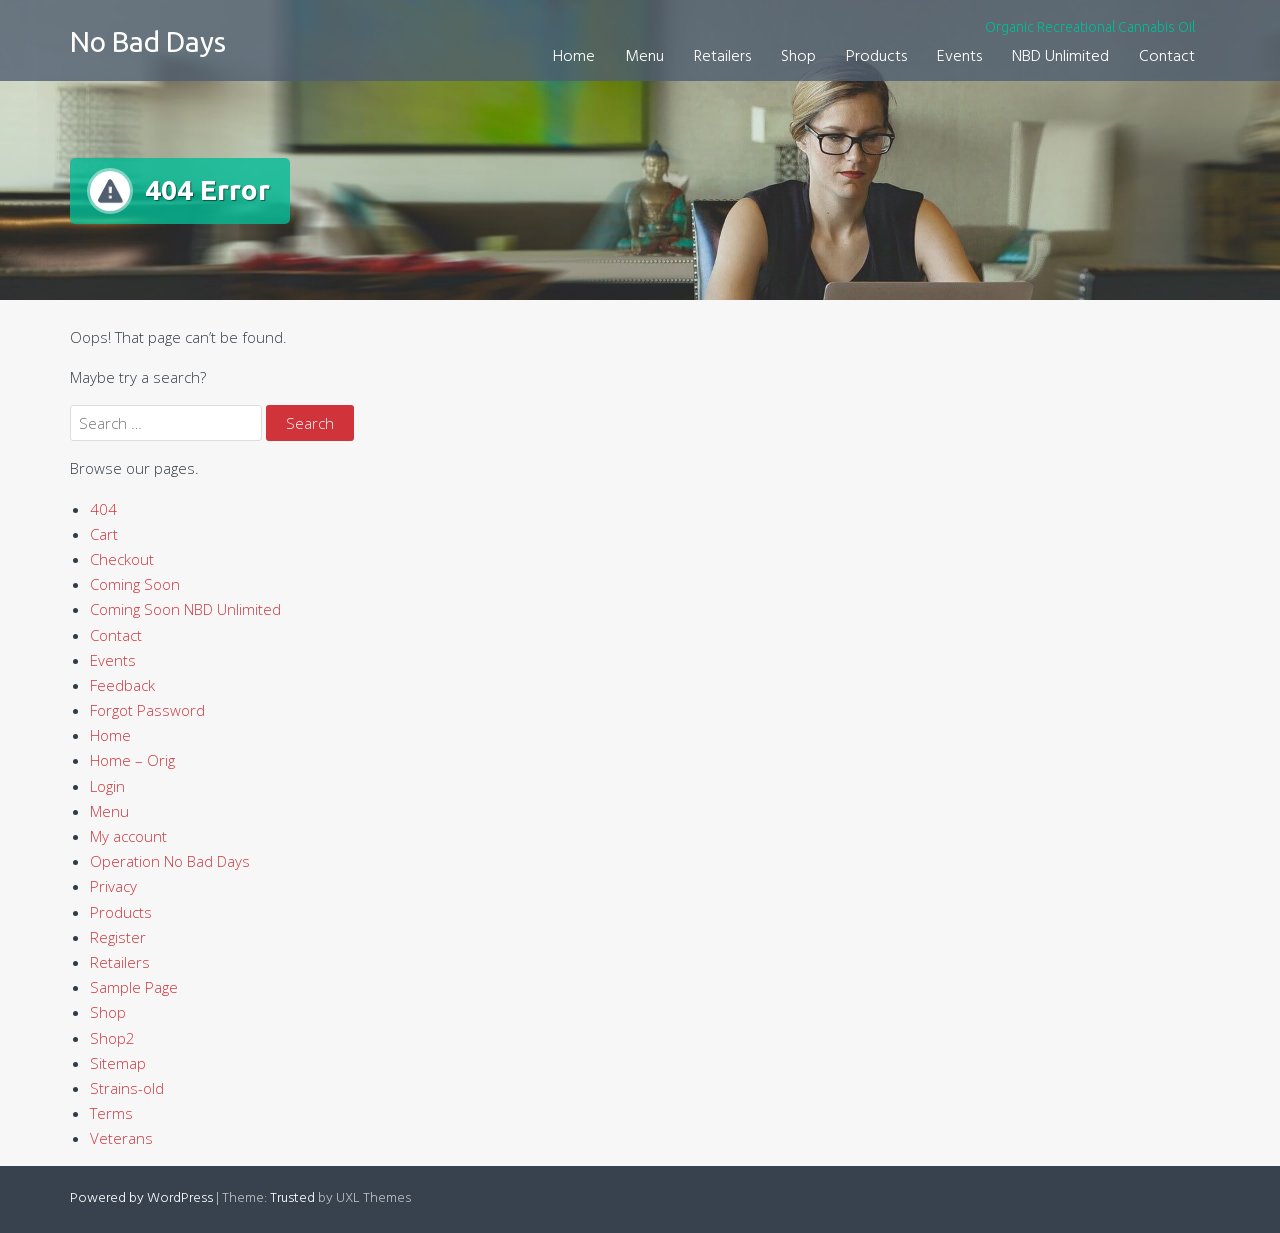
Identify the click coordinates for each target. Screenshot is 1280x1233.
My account (128, 836)
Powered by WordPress (141, 1198)
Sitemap (118, 1063)
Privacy (113, 886)
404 (103, 509)
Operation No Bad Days (170, 861)
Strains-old (127, 1088)
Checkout (122, 559)
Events (959, 57)
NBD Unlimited (1060, 57)
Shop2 (112, 1038)
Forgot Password (147, 710)
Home (574, 57)
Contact (1167, 57)
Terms (111, 1113)
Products (876, 57)
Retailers (722, 57)
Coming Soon (135, 584)
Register (118, 937)
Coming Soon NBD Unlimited (185, 609)
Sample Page (134, 987)
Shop (798, 57)
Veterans (121, 1138)
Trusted (292, 1198)
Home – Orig (132, 760)
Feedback (122, 685)
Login (107, 786)
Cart (104, 534)
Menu (644, 57)
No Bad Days (148, 41)
